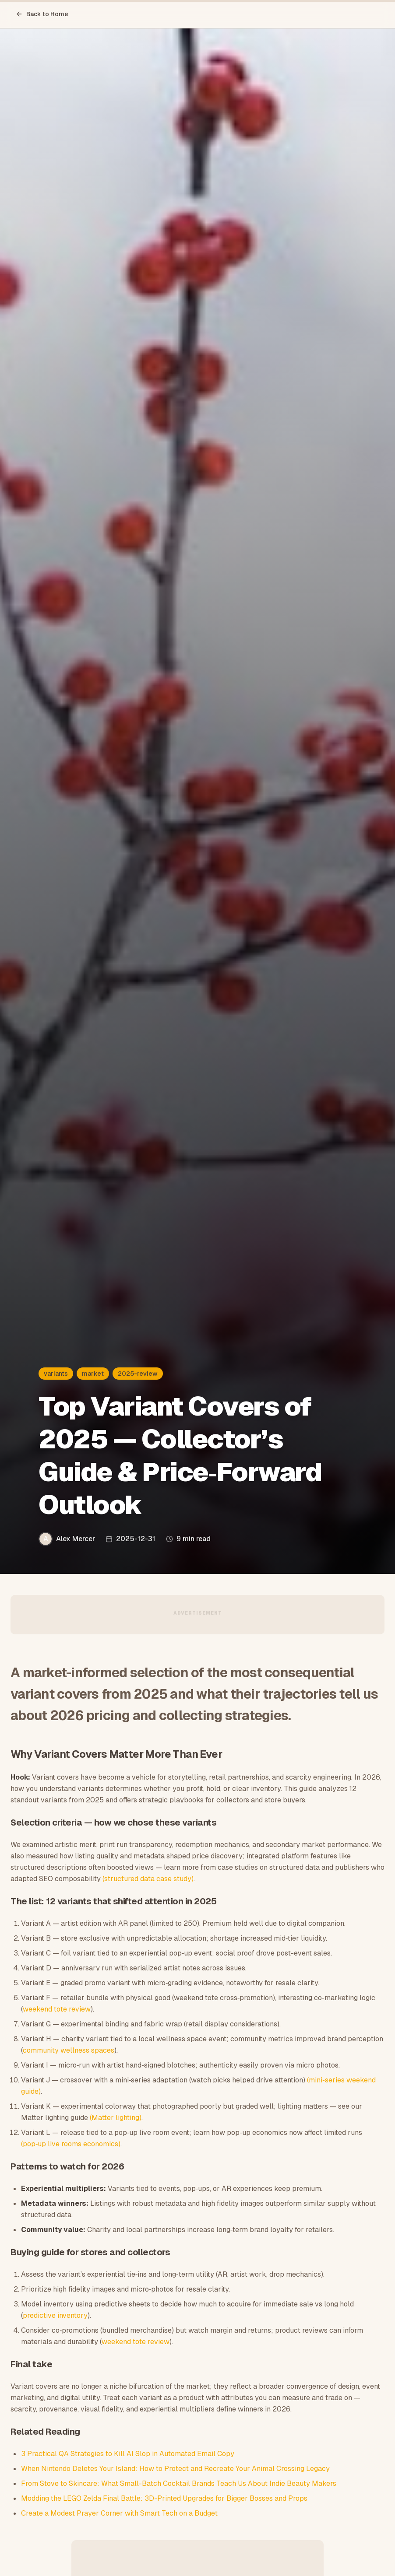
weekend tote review (57, 2009)
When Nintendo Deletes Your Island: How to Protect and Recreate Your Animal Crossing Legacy (175, 2468)
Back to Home (42, 14)
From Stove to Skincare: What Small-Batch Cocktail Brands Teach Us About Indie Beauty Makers (178, 2483)
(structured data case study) (148, 1878)
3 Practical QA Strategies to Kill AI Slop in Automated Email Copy (127, 2453)
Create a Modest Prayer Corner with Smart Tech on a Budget (119, 2513)
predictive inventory (55, 2315)
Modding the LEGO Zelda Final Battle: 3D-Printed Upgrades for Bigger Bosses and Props (164, 2498)
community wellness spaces (68, 2050)
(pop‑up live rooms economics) (70, 2143)
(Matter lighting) (115, 2117)
